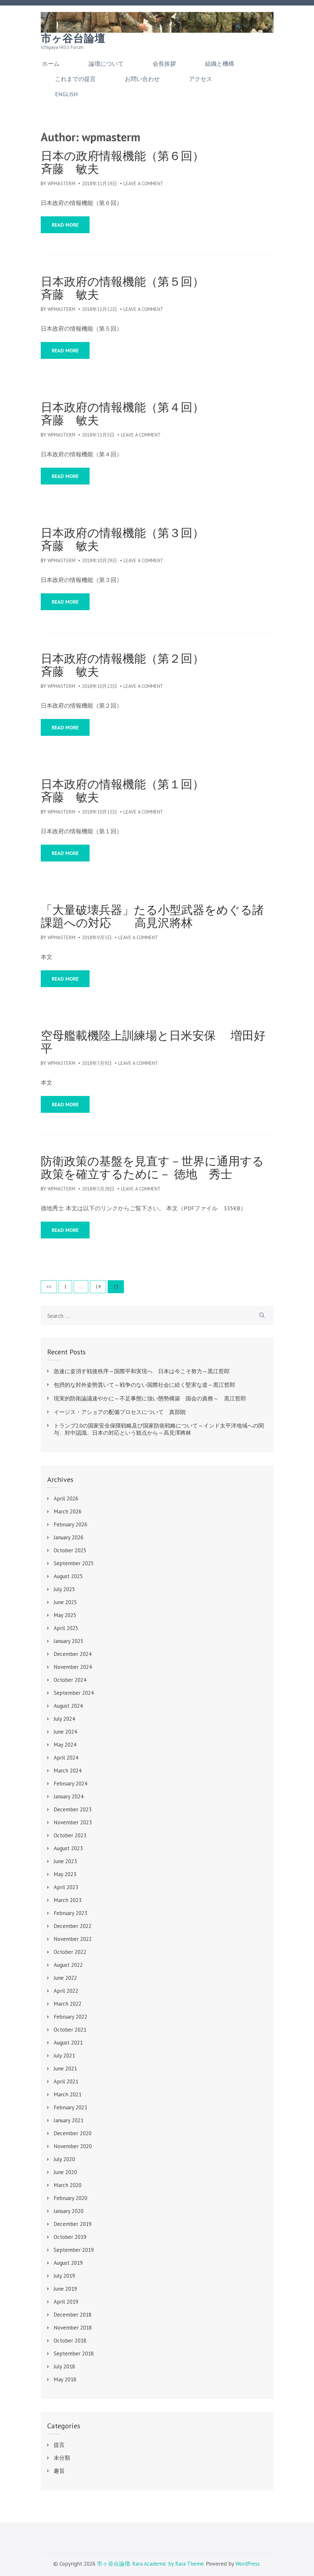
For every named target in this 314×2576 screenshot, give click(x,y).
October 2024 (70, 1680)
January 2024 (68, 1796)
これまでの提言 (75, 79)
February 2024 (70, 1783)
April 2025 (66, 1628)
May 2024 (65, 1744)
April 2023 (66, 1887)
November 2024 (73, 1667)
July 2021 (64, 2055)
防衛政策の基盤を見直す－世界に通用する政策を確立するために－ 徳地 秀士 (152, 1167)
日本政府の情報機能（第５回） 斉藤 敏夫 (151, 288)
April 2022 (66, 1991)
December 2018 (73, 2314)
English (66, 94)
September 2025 (74, 1563)
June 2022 (65, 1978)
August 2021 (68, 2042)
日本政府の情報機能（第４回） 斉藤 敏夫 (151, 414)
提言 (59, 2445)
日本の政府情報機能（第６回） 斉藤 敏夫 (151, 162)
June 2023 (65, 1861)
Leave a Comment (143, 183)
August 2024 (68, 1706)
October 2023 (70, 1835)
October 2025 (70, 1550)
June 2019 (65, 2288)
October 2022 (70, 1952)
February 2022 (70, 2016)
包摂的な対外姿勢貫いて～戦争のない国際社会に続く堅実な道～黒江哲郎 (144, 1384)
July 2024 (64, 1718)
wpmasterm (61, 183)
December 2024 (73, 1654)
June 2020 (65, 2172)
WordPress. (248, 2563)
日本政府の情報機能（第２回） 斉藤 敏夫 (151, 665)
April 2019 (66, 2301)
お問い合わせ (142, 79)
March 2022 (67, 2003)
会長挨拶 (164, 63)
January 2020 (68, 2211)
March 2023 (67, 1900)
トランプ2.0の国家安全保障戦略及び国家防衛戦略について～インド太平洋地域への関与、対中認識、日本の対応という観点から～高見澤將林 (159, 1429)
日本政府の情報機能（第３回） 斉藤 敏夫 (151, 539)
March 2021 (67, 2094)
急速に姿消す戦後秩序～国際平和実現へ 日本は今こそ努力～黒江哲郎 (142, 1371)
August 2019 (68, 2263)
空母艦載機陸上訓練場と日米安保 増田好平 (153, 1042)
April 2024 (66, 1757)
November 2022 (73, 1939)
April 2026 (66, 1498)
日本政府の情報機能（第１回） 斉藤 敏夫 (151, 791)
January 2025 (68, 1641)
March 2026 (67, 1511)
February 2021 (70, 2107)
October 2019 (70, 2237)
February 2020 (70, 2198)
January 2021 (68, 2120)
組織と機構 (219, 63)
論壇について (106, 63)
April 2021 (66, 2081)
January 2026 (68, 1537)
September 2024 (74, 1693)
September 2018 (74, 2353)
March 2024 (67, 1770)
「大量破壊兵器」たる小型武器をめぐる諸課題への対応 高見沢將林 (152, 916)
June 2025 (65, 1602)
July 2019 (64, 2276)
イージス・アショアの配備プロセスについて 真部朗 (120, 1412)
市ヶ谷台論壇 (73, 38)
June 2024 (65, 1731)
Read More (65, 225)
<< (48, 1286)
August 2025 (68, 1576)
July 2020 (64, 2159)
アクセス (200, 79)
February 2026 (70, 1524)
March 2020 (67, 2185)
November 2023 (73, 1822)
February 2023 (70, 1913)
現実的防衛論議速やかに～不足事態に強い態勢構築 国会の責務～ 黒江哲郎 (150, 1398)
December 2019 (73, 2224)
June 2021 (65, 2068)
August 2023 (68, 1848)
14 (100, 1286)
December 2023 (73, 1809)
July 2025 (64, 1589)
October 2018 (70, 2340)
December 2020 (73, 2133)
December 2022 (73, 1926)
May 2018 (65, 2379)
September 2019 (74, 2250)
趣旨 (59, 2471)
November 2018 (73, 2327)
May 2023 (65, 1874)
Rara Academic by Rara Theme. (168, 2563)
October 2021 (70, 2029)
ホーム (51, 63)
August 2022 (68, 1965)
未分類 (62, 2458)
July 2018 (64, 2366)
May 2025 (65, 1615)
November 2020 (73, 2146)
